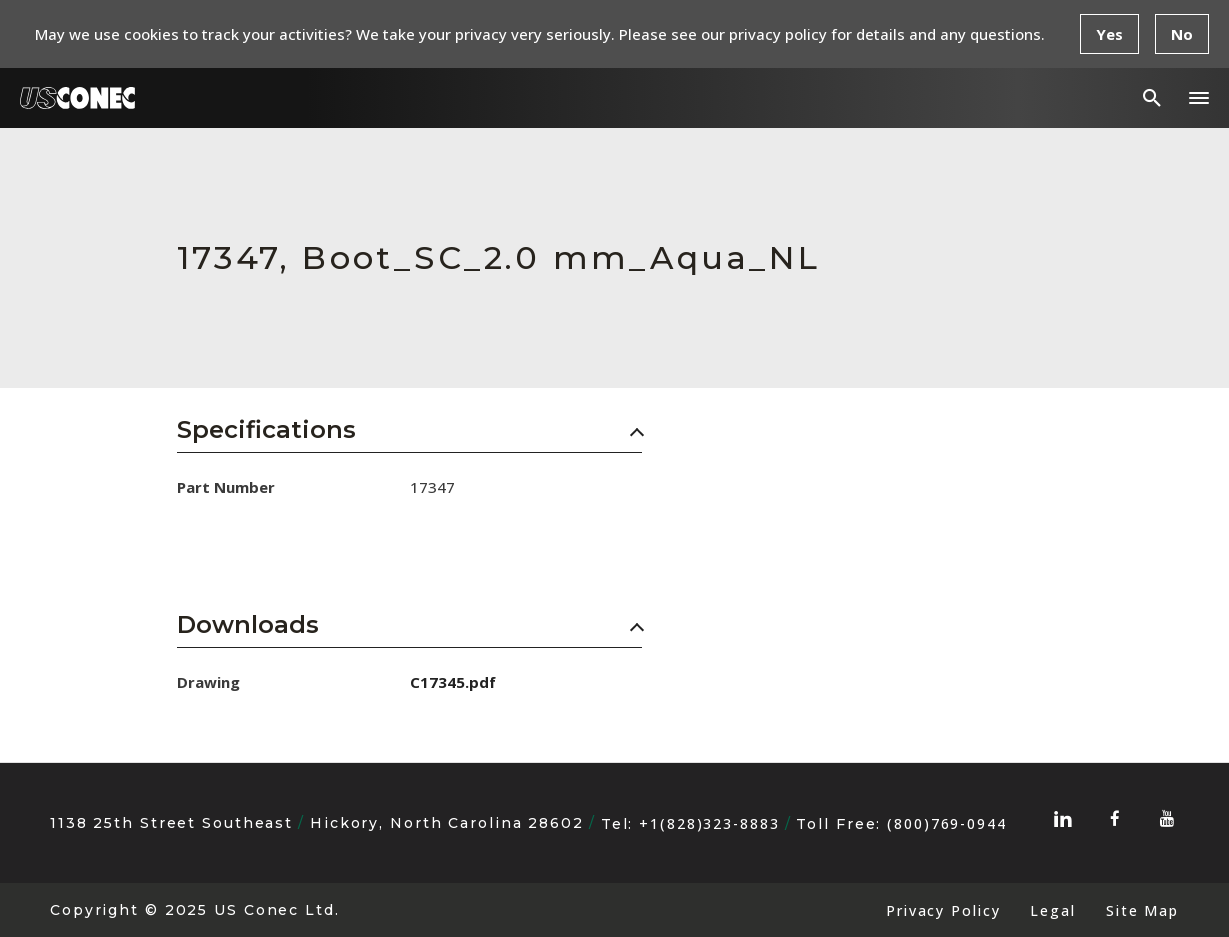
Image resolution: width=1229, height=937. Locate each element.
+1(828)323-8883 (709, 823)
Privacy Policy (943, 910)
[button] (1199, 98)
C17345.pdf (453, 682)
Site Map (1142, 910)
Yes (1109, 34)
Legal (1052, 910)
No (1182, 34)
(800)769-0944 (947, 823)
